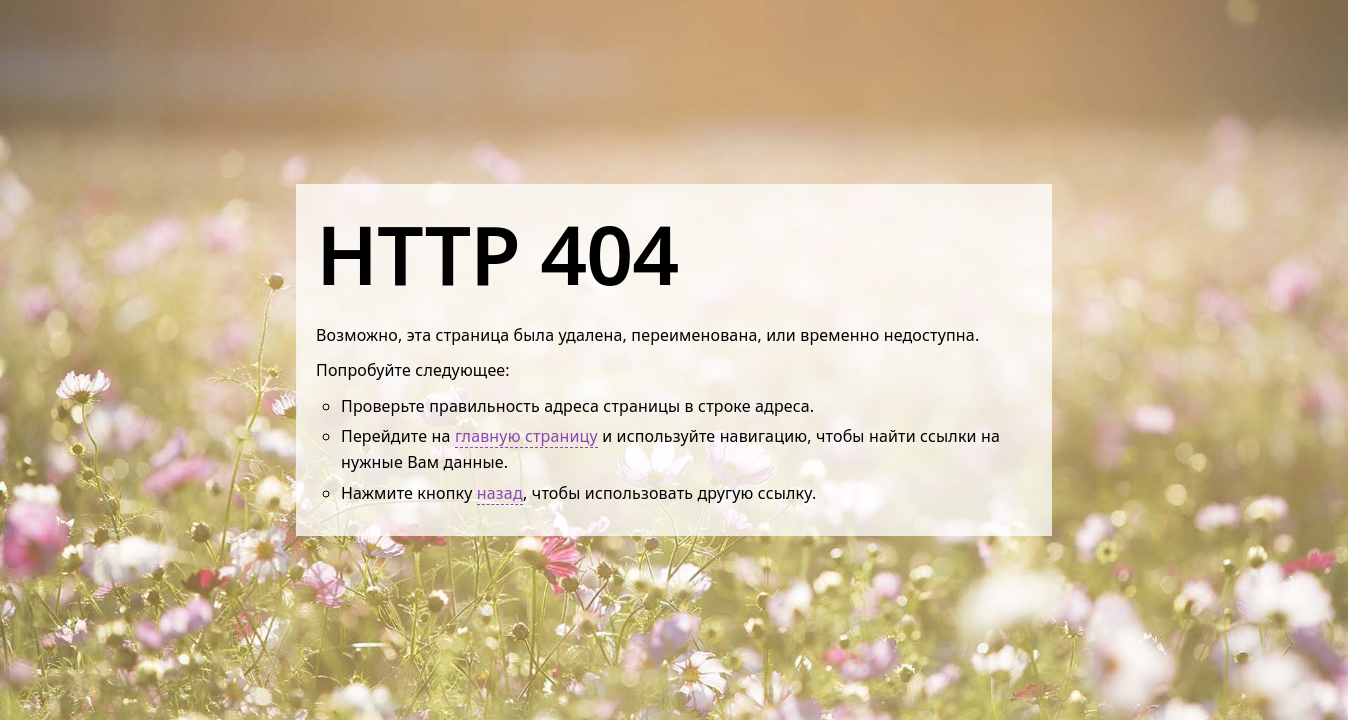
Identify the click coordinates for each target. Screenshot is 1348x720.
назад (500, 493)
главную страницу (526, 436)
